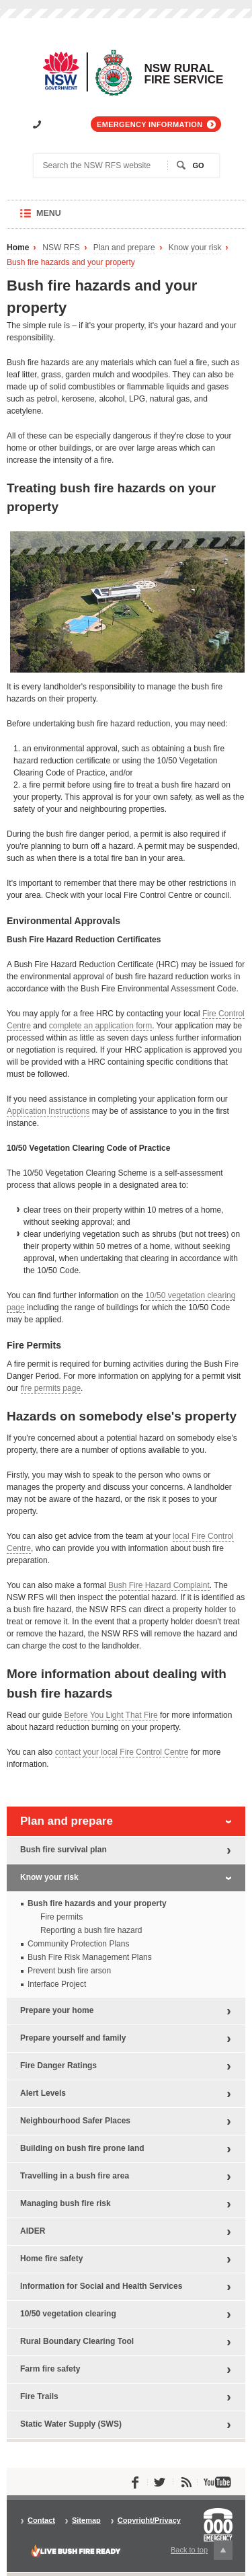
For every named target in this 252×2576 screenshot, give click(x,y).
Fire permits (61, 1917)
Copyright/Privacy (149, 2520)
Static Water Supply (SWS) (71, 2424)
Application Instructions (48, 1111)
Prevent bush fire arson (69, 1970)
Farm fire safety (50, 2369)
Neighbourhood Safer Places (75, 2120)
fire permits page (51, 1388)
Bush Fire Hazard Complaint (159, 1585)
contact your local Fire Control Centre (122, 1752)
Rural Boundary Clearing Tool (77, 2341)
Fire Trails (39, 2396)
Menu (61, 218)
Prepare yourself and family (73, 2038)
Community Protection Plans (78, 1943)
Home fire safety (51, 2258)
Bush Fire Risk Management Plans (90, 1957)
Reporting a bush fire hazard (91, 1930)
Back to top (202, 2550)
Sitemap (86, 2520)
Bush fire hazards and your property (71, 262)
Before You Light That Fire (110, 1715)
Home (18, 247)
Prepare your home (56, 2010)
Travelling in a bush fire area (74, 2176)
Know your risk (195, 247)
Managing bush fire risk (65, 2203)
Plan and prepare (124, 247)
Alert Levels (43, 2093)
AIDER (32, 2231)
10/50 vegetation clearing (68, 2313)
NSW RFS (60, 247)
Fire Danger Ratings (58, 2065)
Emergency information (149, 124)
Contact (41, 2520)
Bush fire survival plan (63, 1849)
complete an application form (100, 1025)
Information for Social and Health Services (101, 2286)
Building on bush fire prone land (82, 2148)
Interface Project (57, 1984)
